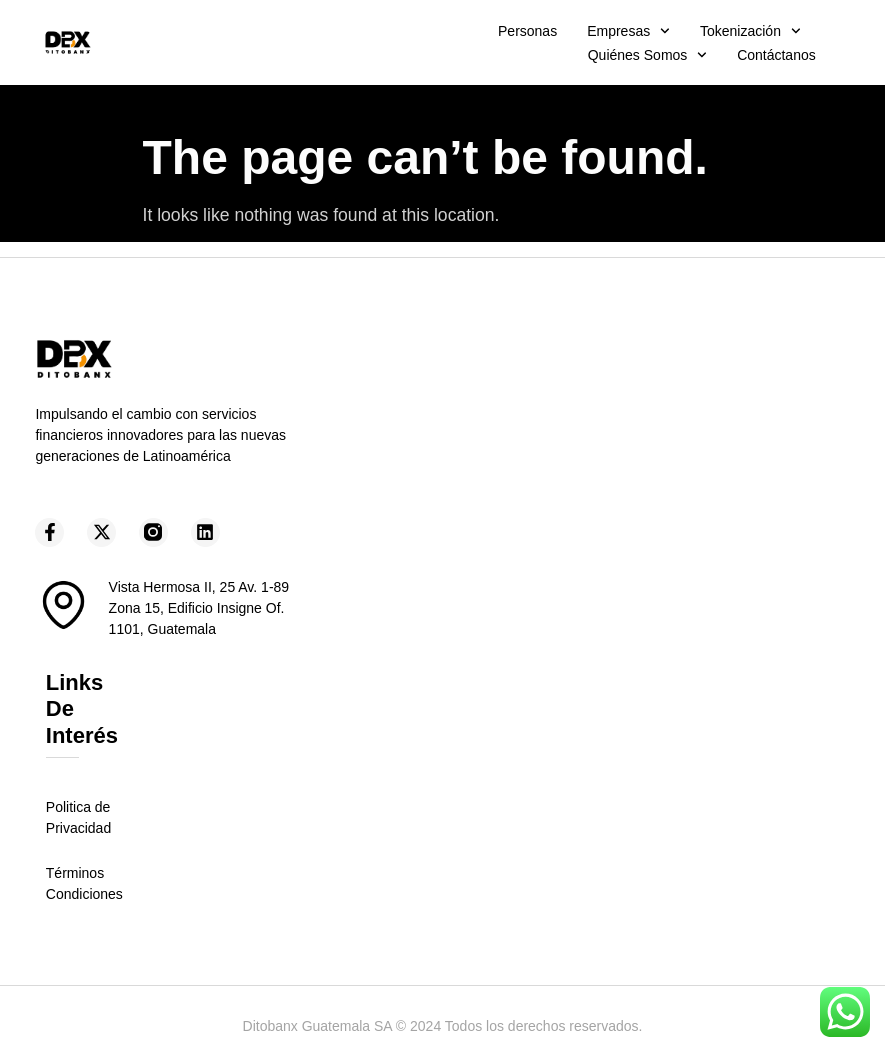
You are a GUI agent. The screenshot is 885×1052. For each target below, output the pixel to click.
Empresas (628, 31)
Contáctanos (776, 55)
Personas (527, 31)
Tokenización (750, 31)
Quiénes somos (647, 55)
